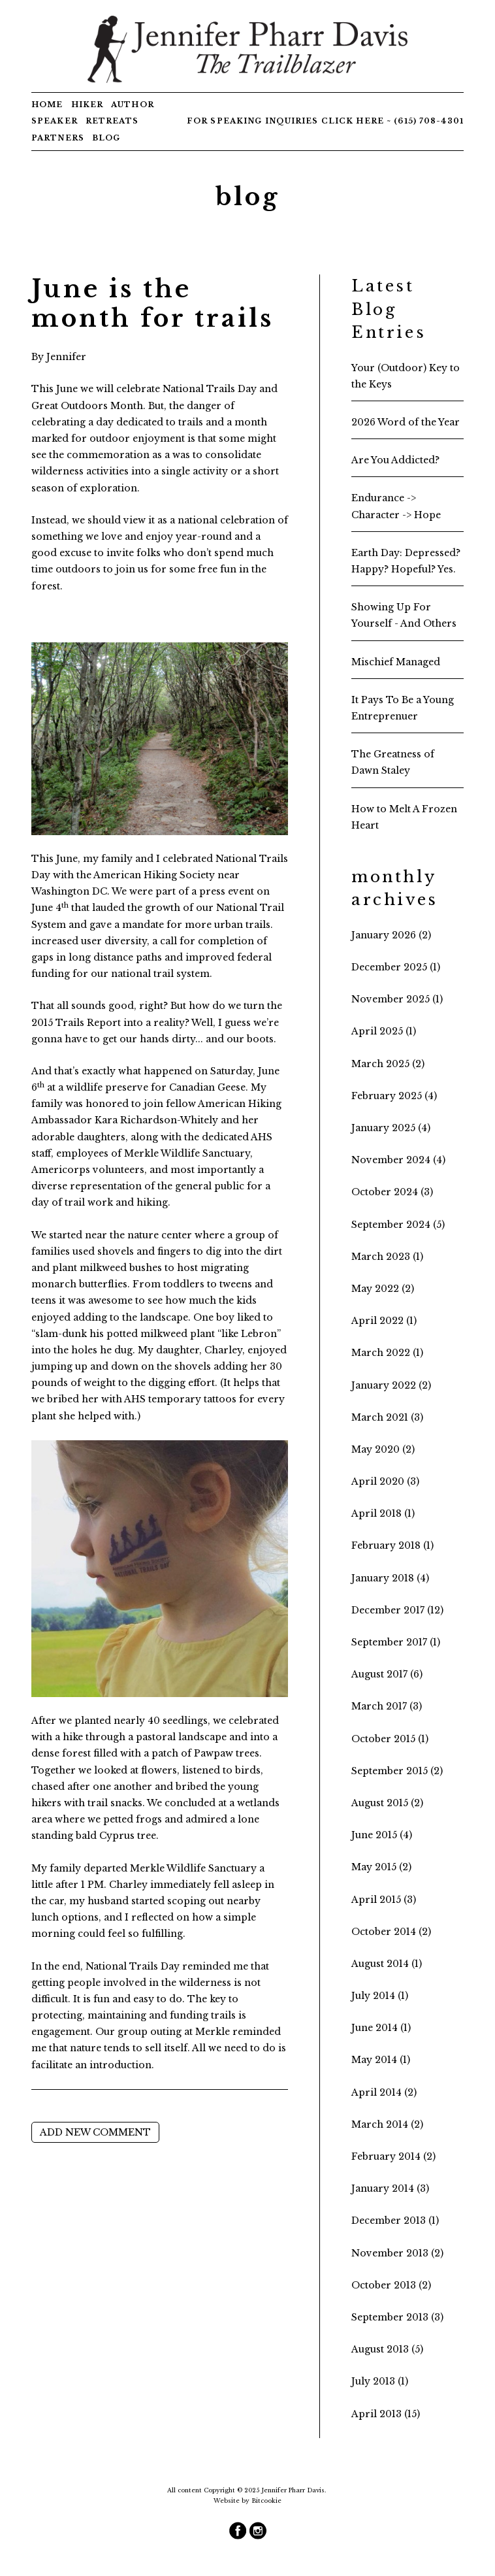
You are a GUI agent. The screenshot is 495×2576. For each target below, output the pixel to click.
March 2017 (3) (386, 1706)
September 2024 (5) (398, 1224)
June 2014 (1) (381, 2028)
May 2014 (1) (380, 2060)
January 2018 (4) (390, 1578)
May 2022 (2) (382, 1289)
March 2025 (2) (387, 1064)
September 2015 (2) (397, 1771)
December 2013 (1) (395, 2220)
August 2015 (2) (387, 1803)
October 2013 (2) (391, 2285)
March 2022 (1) (387, 1353)
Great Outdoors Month (87, 406)
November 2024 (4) (398, 1160)
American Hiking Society (154, 875)
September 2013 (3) (397, 2317)
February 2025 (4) (394, 1096)
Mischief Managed (395, 662)
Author (132, 104)
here (369, 120)
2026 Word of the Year (405, 422)
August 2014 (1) (386, 1964)
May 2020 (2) (383, 1449)
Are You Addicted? (395, 460)
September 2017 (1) (395, 1642)
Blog (106, 137)
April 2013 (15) (385, 2414)
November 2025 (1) (397, 999)
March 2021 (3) (387, 1417)
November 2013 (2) (397, 2253)
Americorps (60, 1170)
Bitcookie (266, 2500)
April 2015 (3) (383, 1900)
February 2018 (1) (392, 1545)
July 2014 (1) (379, 1996)
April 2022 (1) (384, 1321)
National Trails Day (210, 389)
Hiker (87, 104)
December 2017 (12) (397, 1610)
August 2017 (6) (387, 1674)
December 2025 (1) (395, 967)
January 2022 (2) (391, 1385)
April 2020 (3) (385, 1481)
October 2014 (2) (391, 1932)
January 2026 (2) (391, 935)
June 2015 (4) (381, 1835)
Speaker (54, 120)
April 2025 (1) (383, 1031)
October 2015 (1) (389, 1739)
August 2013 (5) (387, 2349)
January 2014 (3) (390, 2188)
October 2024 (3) (392, 1192)
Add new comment (95, 2132)
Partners (57, 137)
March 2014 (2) (387, 2124)
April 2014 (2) (384, 2092)
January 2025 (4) (390, 1128)
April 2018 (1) (383, 1513)
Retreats (112, 120)
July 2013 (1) (379, 2381)
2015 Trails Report (76, 1023)
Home (47, 104)
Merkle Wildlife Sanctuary (187, 1153)
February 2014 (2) (393, 2156)
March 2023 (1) (387, 1257)
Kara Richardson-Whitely (156, 1120)
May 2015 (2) (381, 1867)
